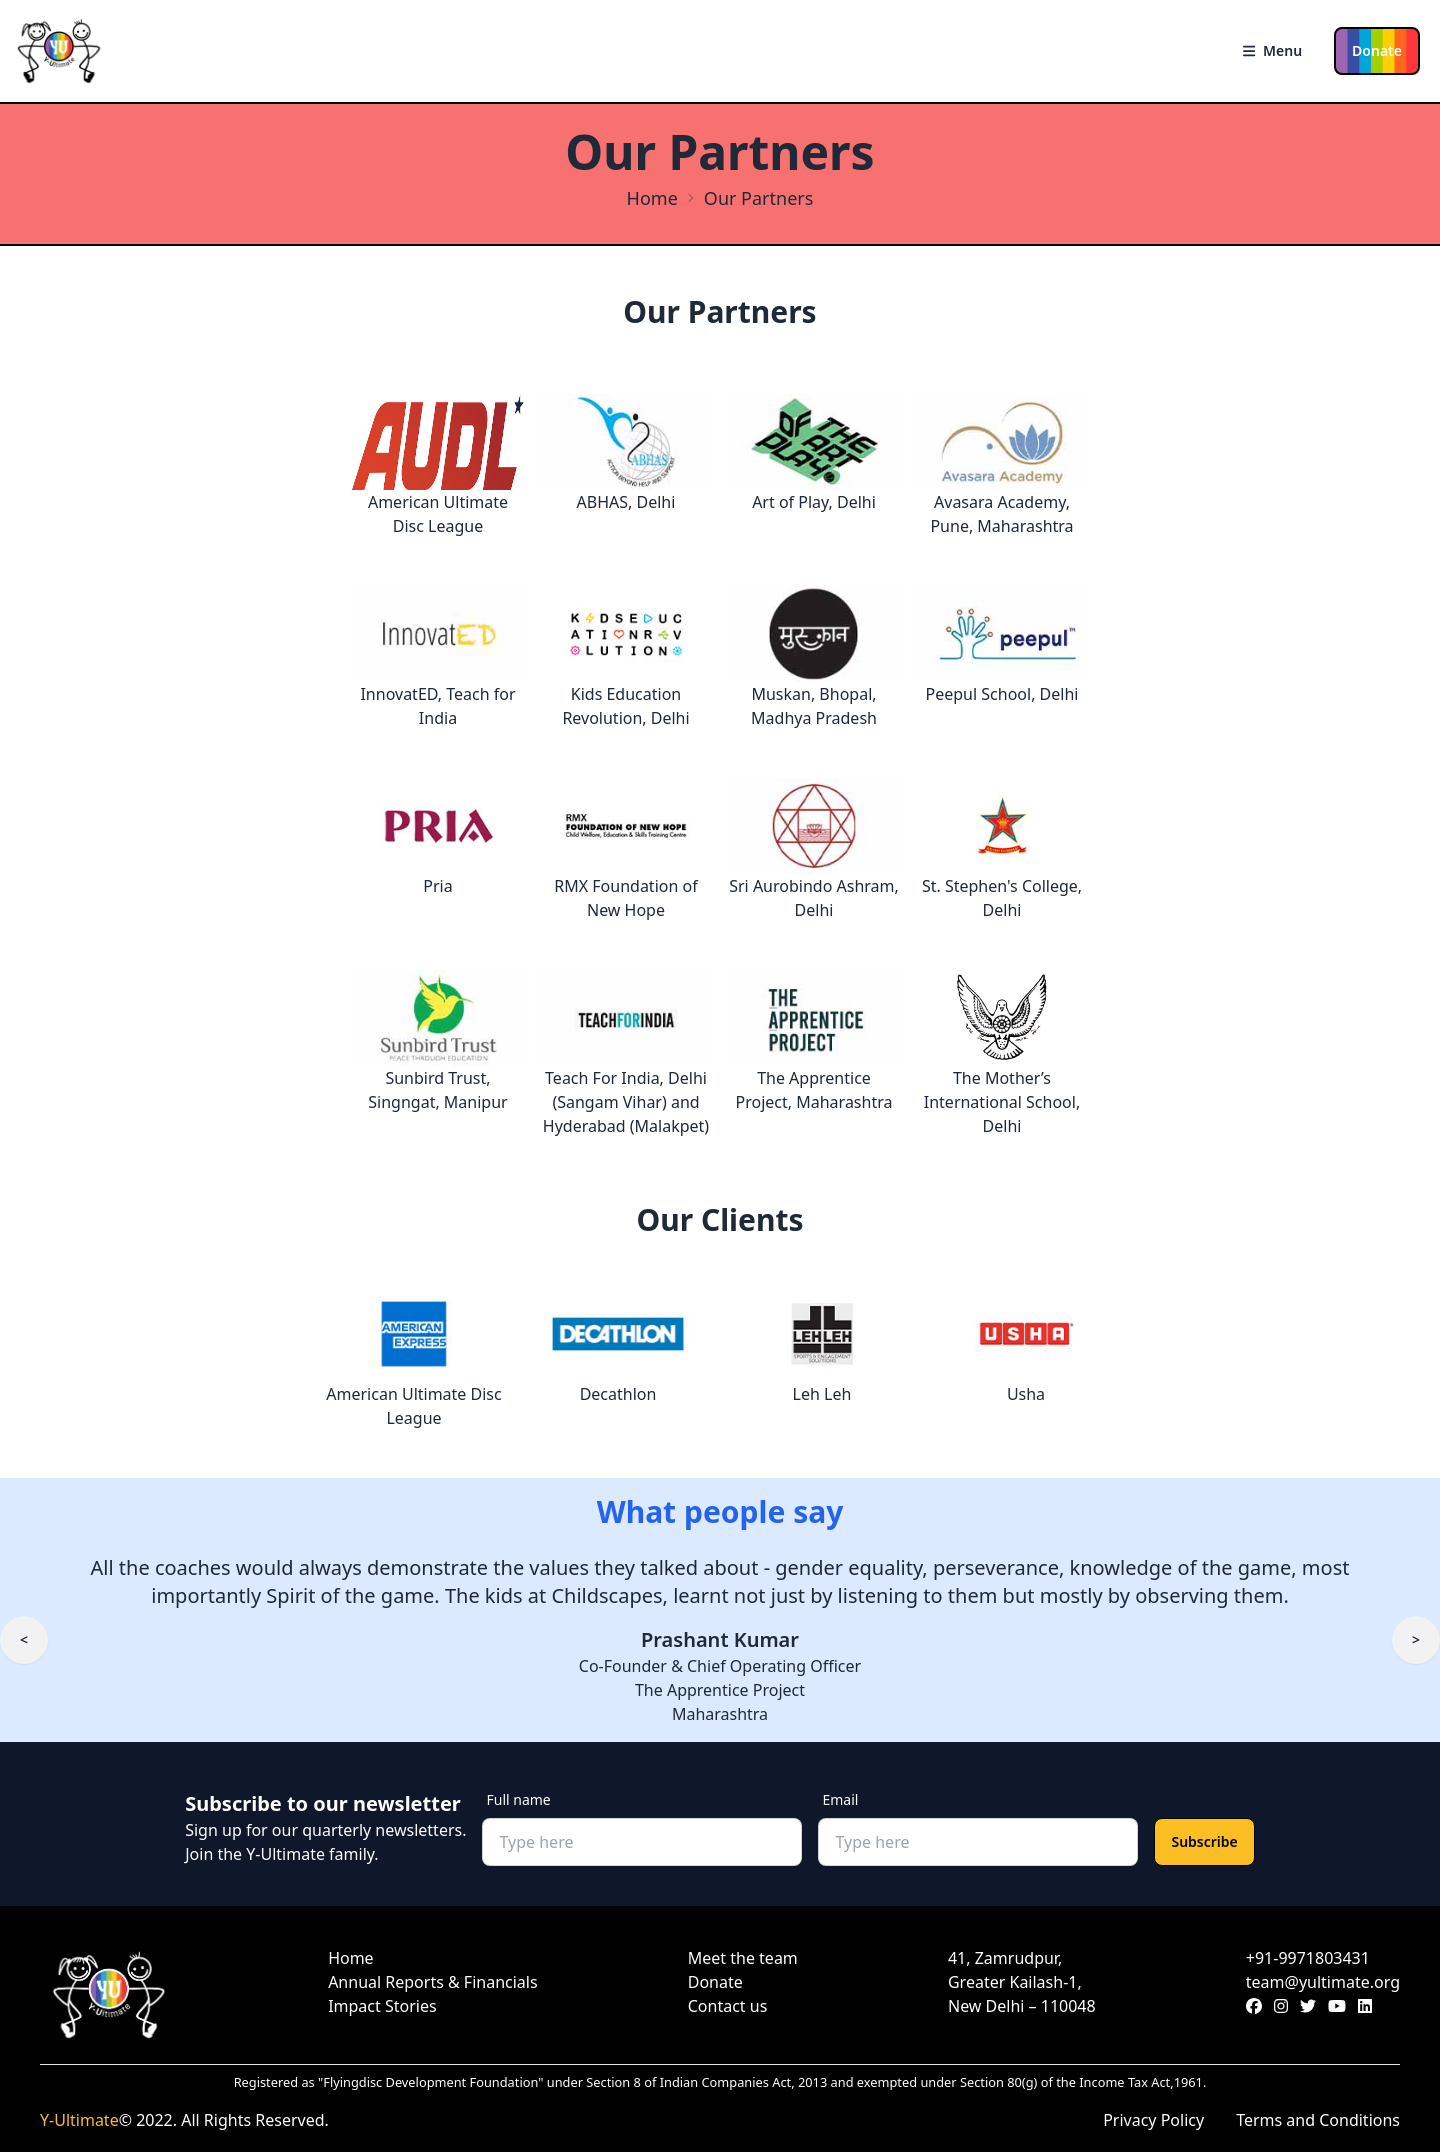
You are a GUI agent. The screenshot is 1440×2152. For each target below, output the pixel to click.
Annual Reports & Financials (433, 1982)
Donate (1377, 50)
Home (652, 198)
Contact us (728, 2006)
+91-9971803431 (1308, 1958)
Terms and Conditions (1318, 2120)
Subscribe (1204, 1841)
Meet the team (743, 1958)
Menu (1272, 50)
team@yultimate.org (1323, 1982)
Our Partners (759, 198)
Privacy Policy (1153, 2120)
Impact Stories (382, 2006)
